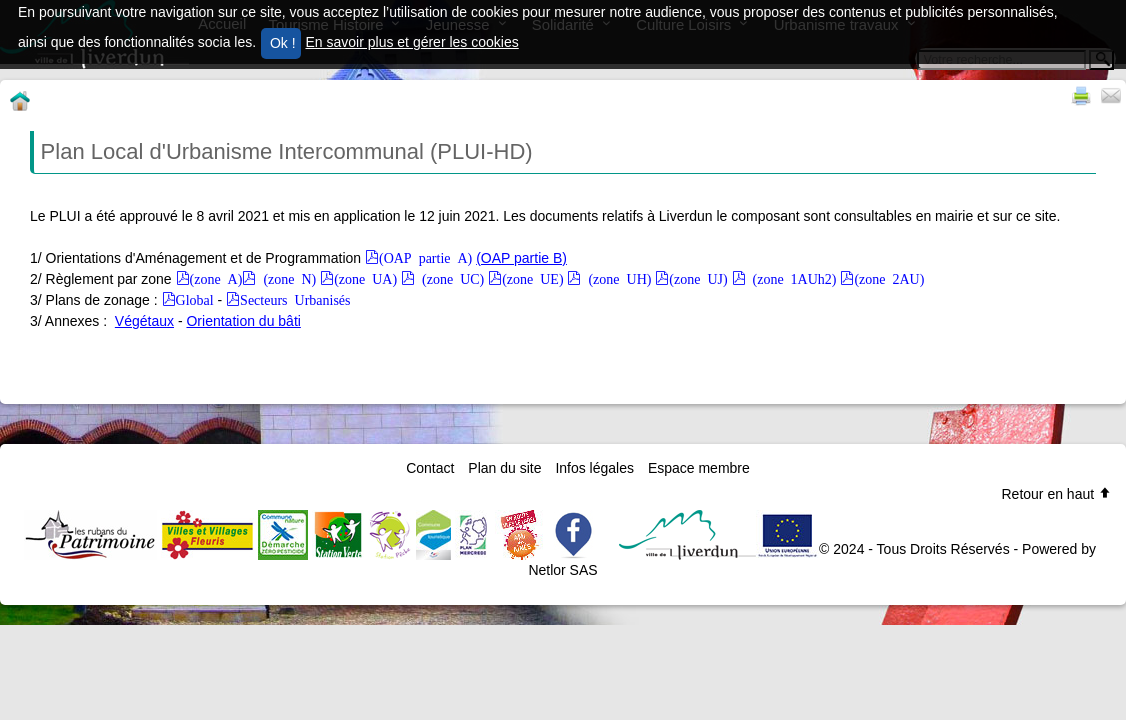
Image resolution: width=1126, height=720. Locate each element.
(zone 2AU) (889, 278)
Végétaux (144, 321)
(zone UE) (532, 278)
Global (195, 299)
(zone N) (286, 278)
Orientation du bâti (243, 321)
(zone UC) (449, 278)
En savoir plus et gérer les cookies (412, 42)
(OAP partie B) (521, 258)
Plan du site (504, 468)
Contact (430, 468)
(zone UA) (365, 278)
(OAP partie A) (425, 257)
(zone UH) (616, 278)
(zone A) (216, 278)
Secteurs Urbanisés (295, 299)
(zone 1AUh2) (791, 278)
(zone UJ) (698, 278)
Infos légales (594, 468)
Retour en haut (1056, 494)
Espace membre (699, 468)
